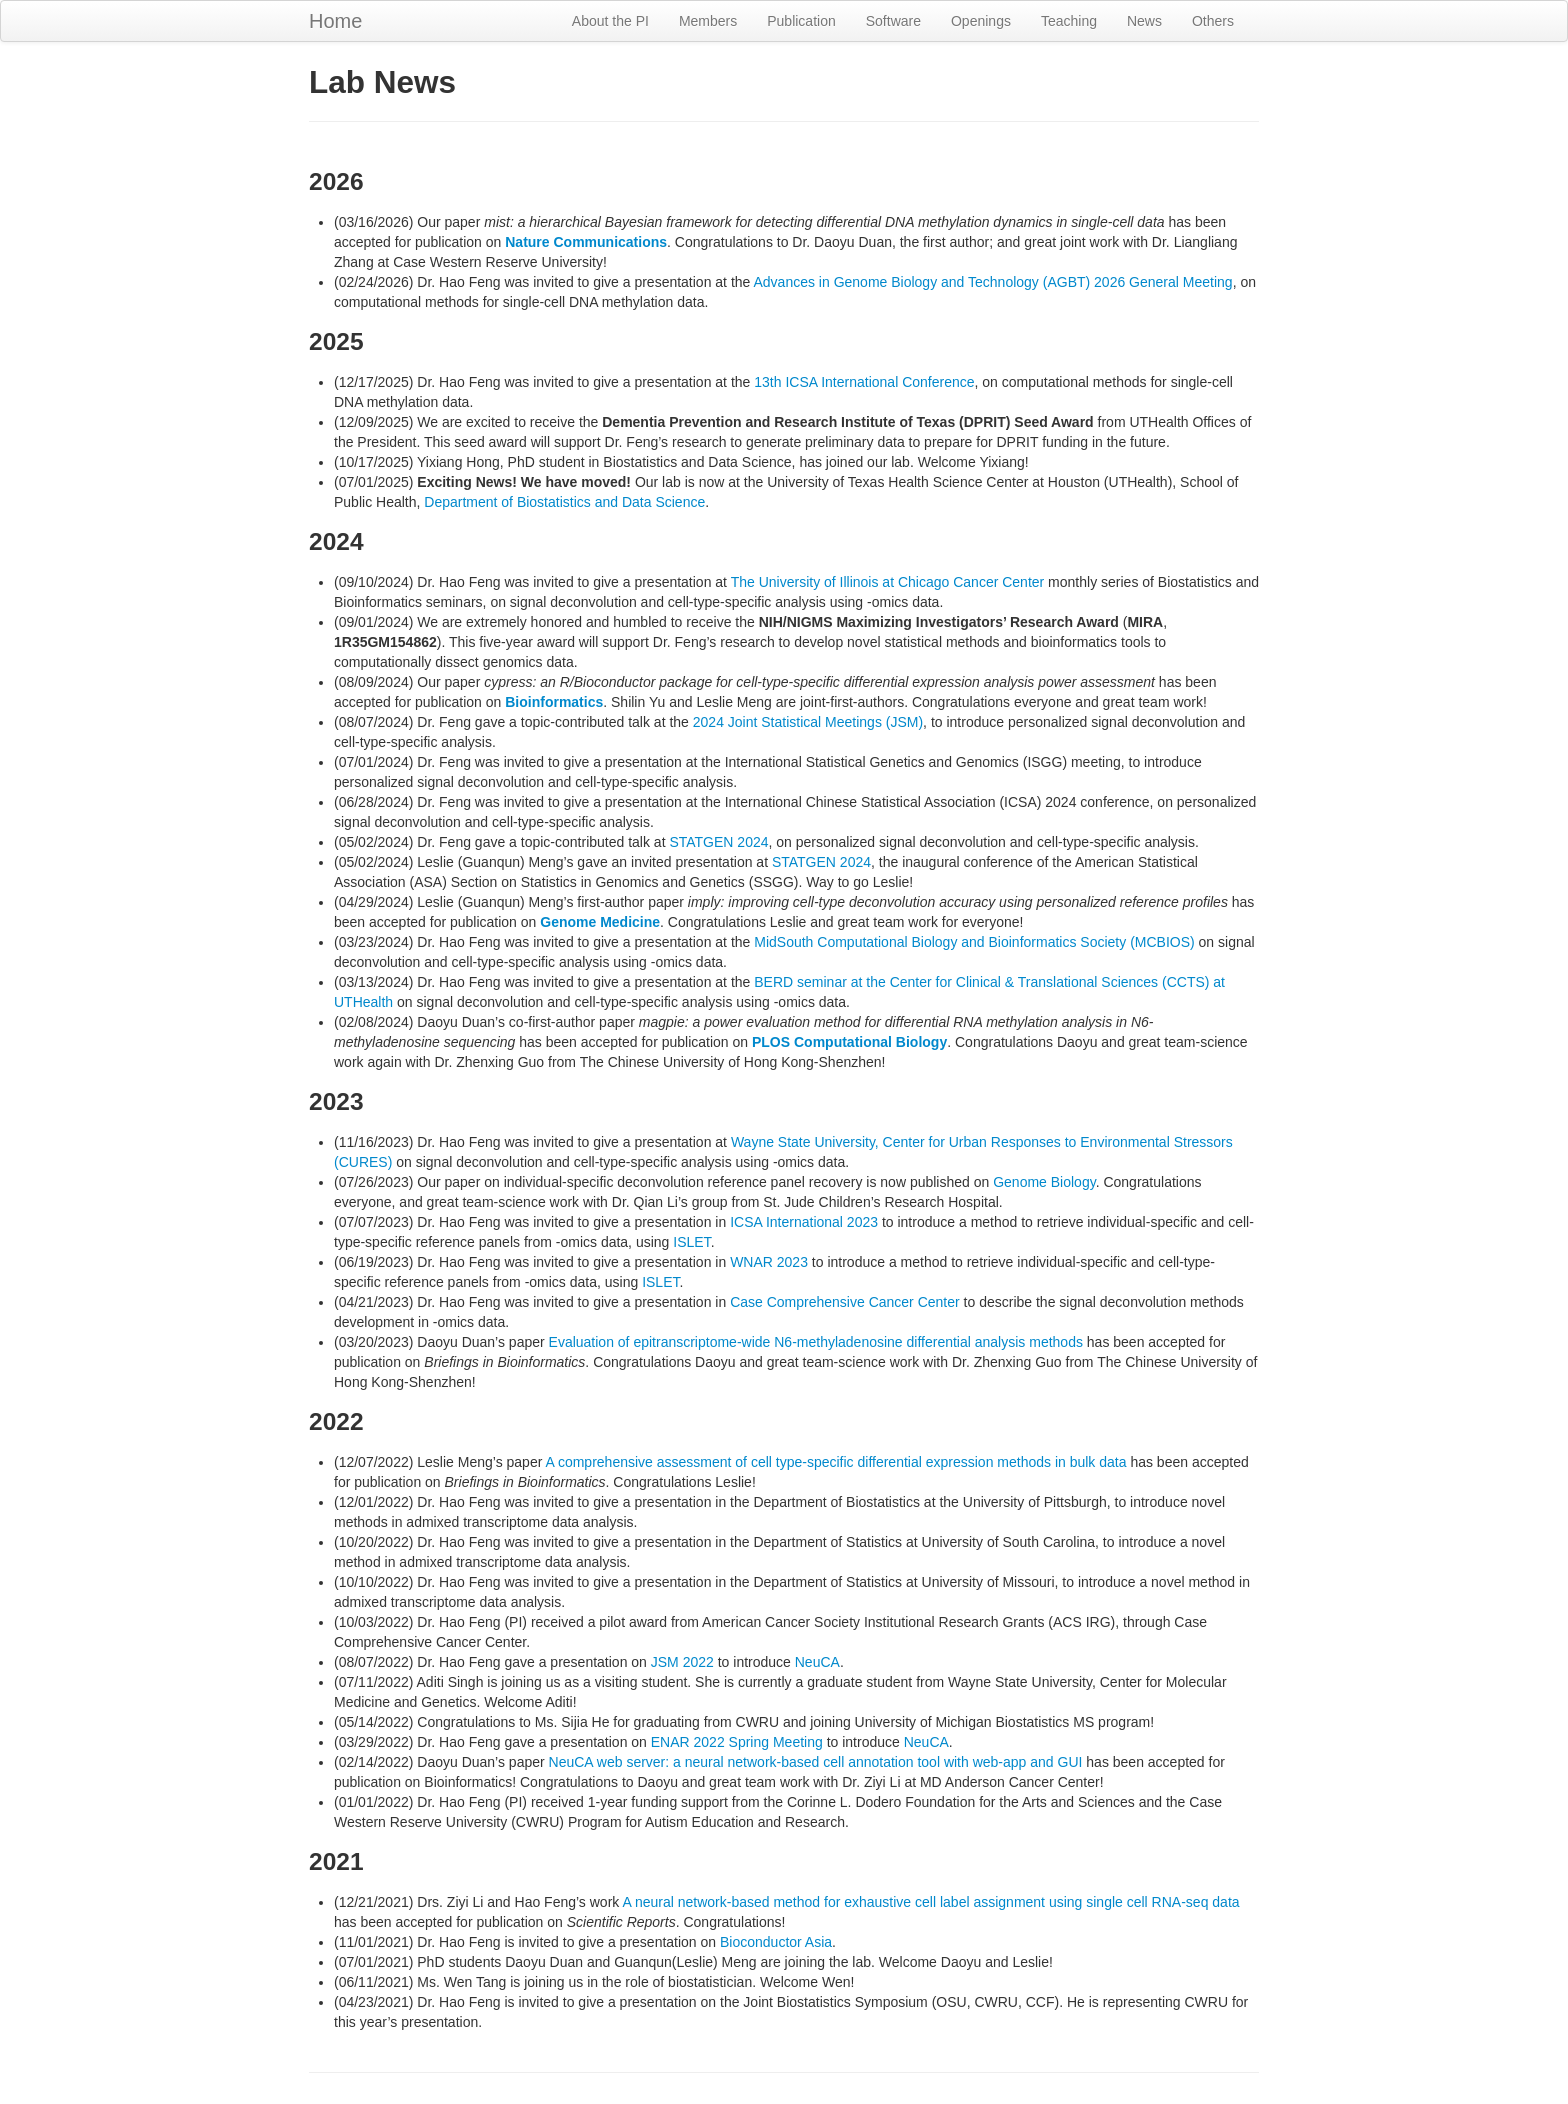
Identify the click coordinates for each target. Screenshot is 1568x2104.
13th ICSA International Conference (864, 382)
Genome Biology (1044, 1182)
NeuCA (817, 1662)
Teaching (1069, 21)
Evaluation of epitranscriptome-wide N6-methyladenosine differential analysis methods (816, 1342)
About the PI (610, 21)
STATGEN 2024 (718, 842)
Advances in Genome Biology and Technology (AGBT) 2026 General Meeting (992, 282)
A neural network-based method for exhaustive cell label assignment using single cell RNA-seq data (930, 1902)
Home (335, 21)
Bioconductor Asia (776, 1942)
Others (1213, 21)
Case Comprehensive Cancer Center (845, 1302)
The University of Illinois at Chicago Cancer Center (888, 582)
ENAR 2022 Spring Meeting (737, 1742)
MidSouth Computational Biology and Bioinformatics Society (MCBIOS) (974, 942)
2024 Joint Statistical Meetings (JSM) (808, 722)
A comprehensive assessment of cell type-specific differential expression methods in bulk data (835, 1462)
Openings (981, 21)
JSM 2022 (682, 1662)
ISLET (691, 1242)
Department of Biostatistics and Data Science (564, 502)
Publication (801, 21)
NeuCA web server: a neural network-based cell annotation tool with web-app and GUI (816, 1762)
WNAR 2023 (769, 1262)
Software (893, 21)
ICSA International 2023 (804, 1222)
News (1144, 21)
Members (708, 21)
